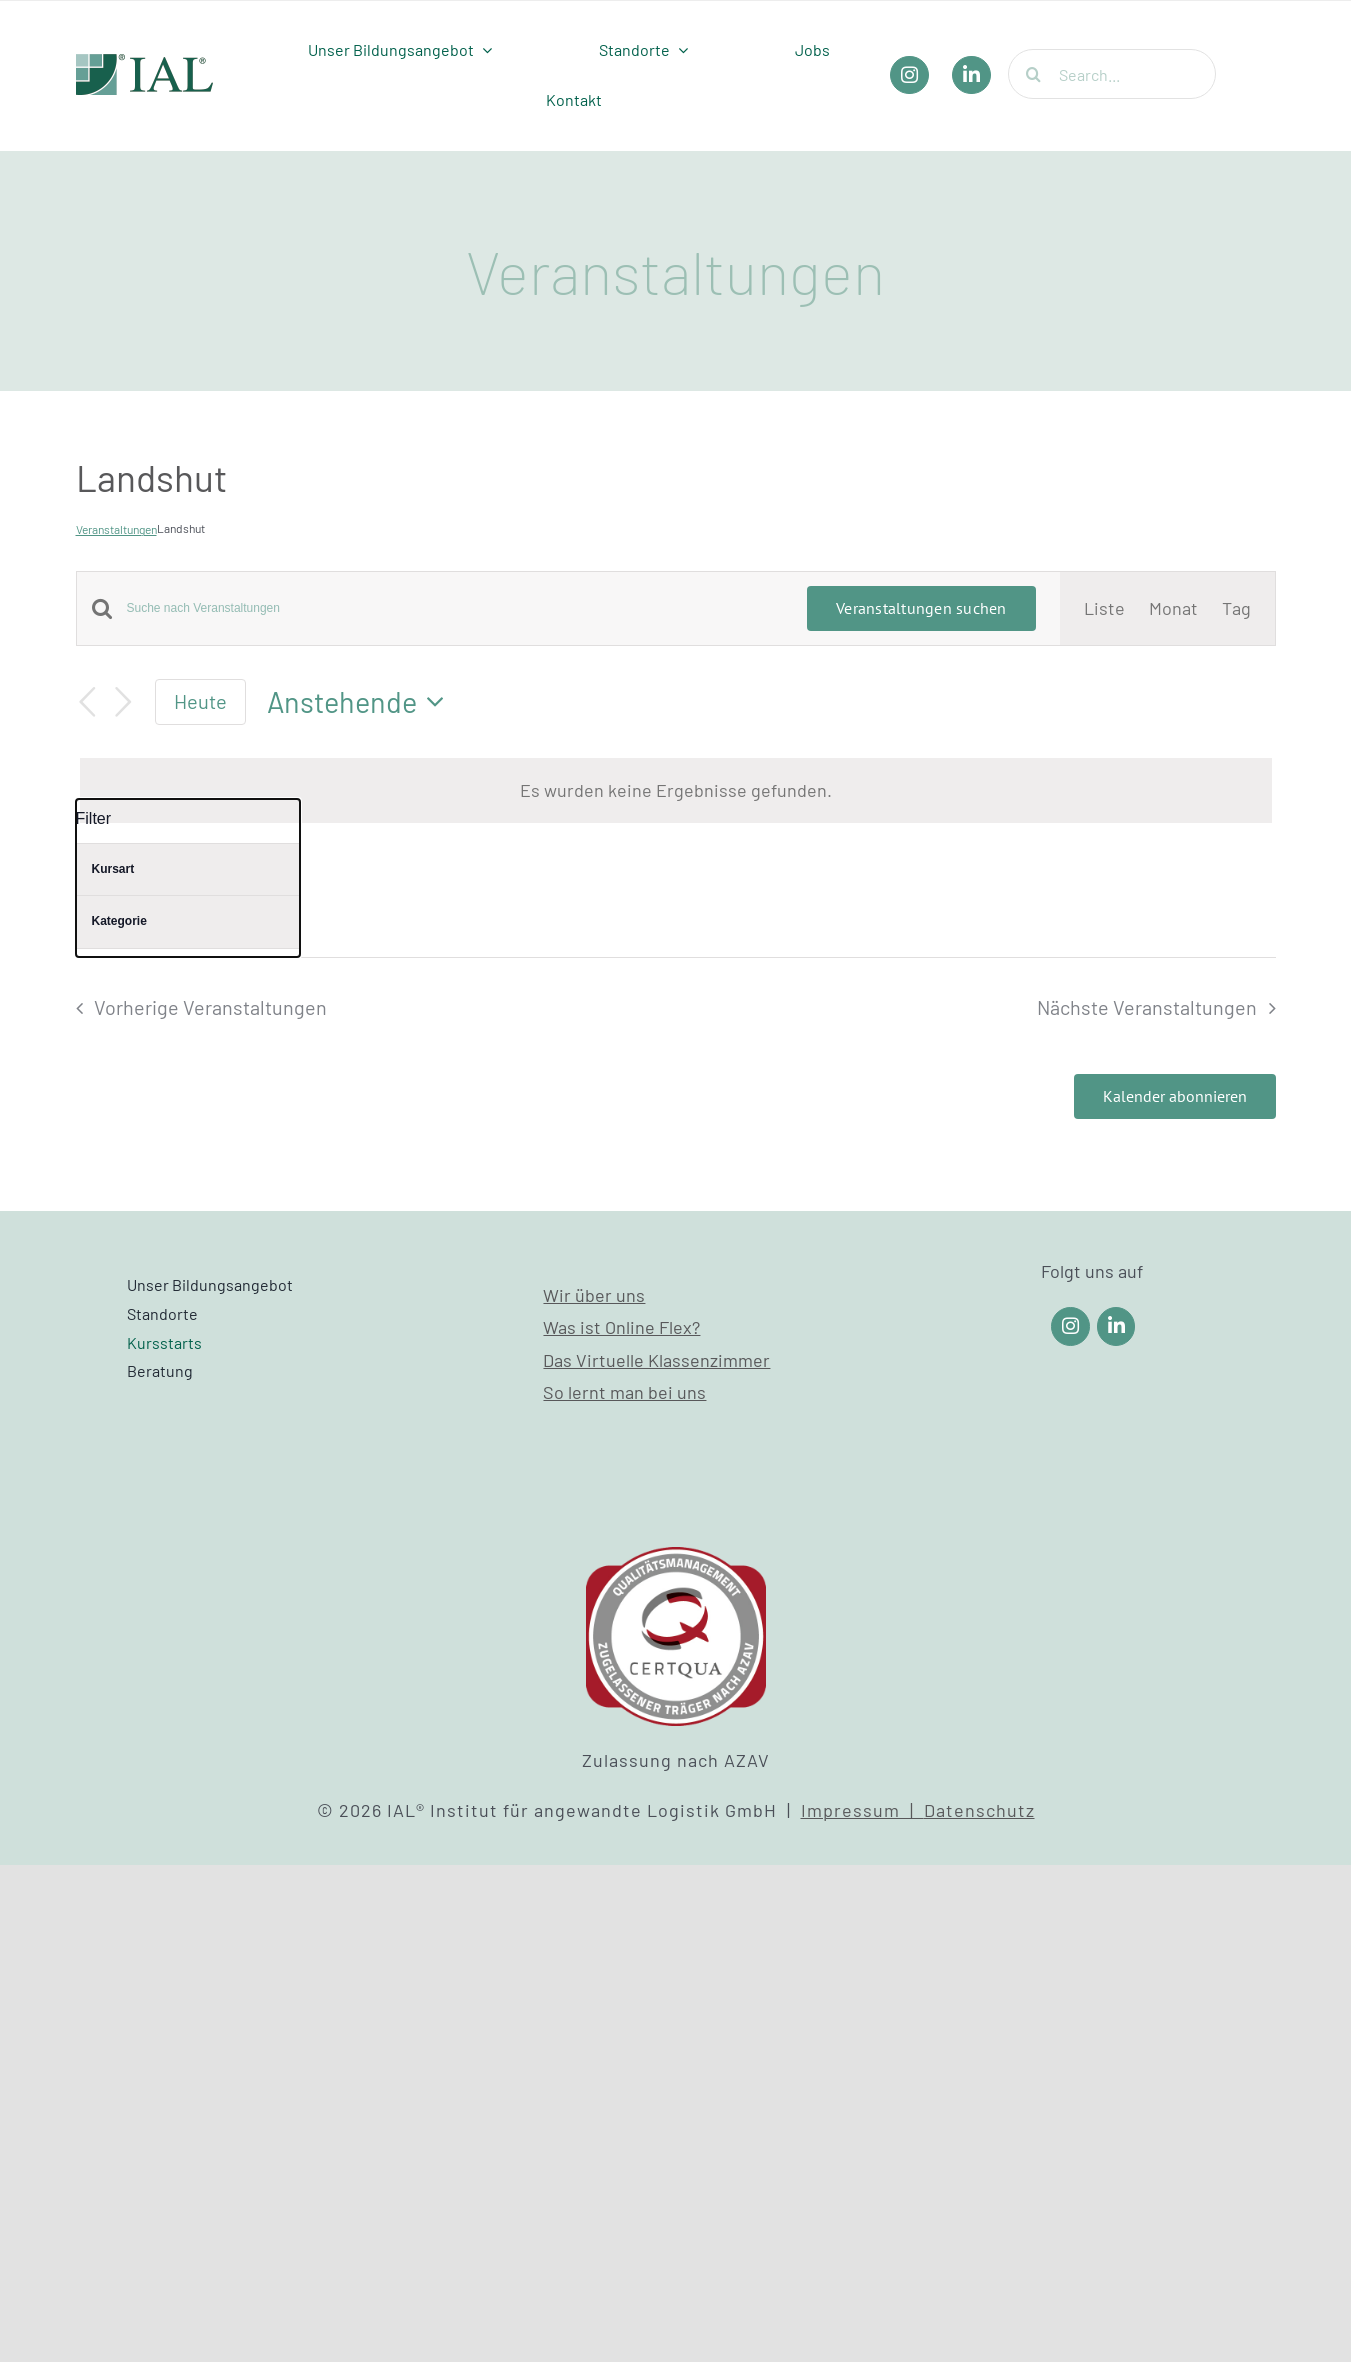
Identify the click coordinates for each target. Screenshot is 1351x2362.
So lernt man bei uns (624, 1392)
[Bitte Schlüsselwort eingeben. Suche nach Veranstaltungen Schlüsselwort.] (455, 608)
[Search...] (1112, 74)
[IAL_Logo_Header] (145, 63)
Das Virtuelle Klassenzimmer (656, 1360)
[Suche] (1033, 74)
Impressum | (862, 1810)
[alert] (676, 790)
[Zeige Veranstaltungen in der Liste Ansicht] (1104, 608)
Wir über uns (594, 1295)
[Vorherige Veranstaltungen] (88, 702)
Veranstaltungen (116, 529)
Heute (200, 701)
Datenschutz (979, 1810)
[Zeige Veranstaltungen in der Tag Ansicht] (1236, 608)
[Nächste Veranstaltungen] (123, 702)
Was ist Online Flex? (621, 1327)
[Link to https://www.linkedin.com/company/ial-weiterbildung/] (1116, 1326)
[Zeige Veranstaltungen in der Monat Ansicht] (1173, 608)
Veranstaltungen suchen (921, 608)
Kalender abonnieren (1175, 1096)
